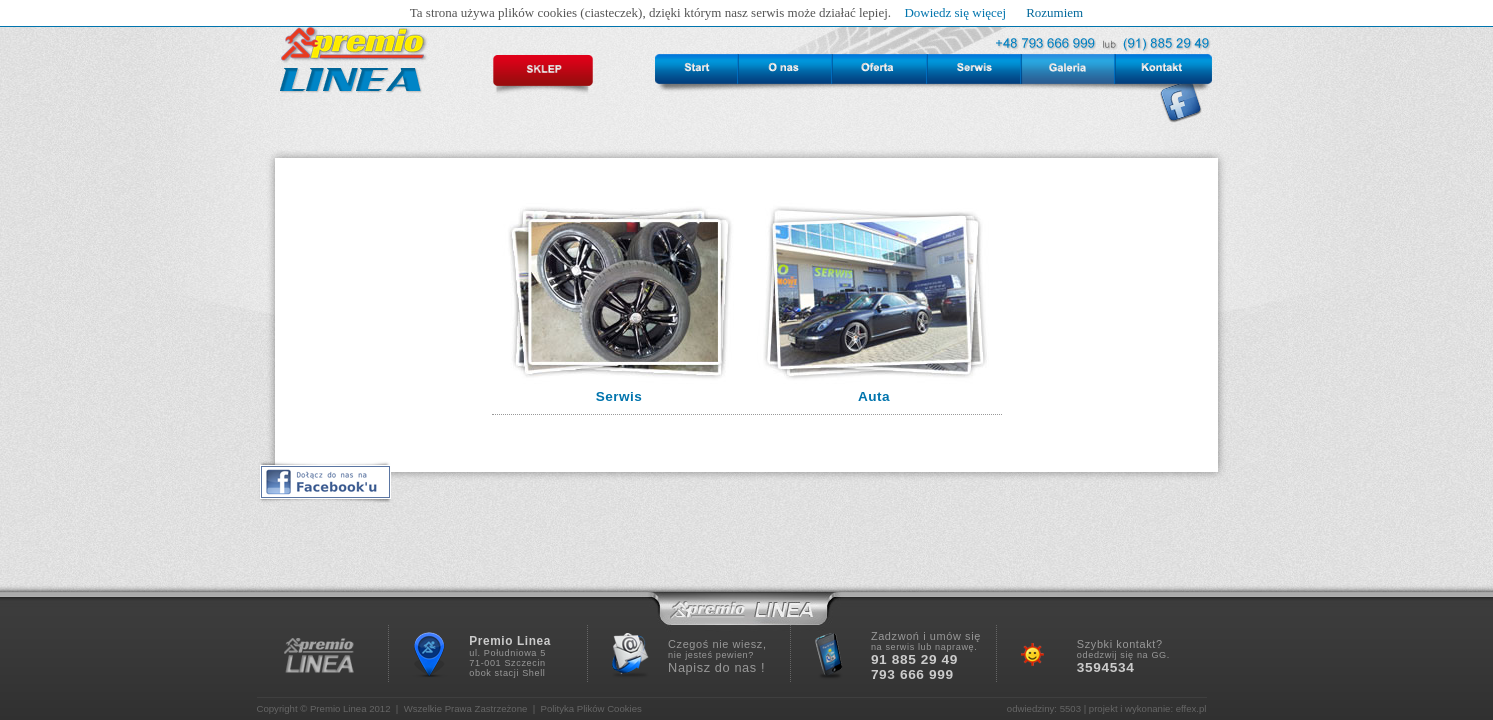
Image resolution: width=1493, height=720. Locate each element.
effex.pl (1191, 708)
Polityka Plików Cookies (591, 708)
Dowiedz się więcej (955, 12)
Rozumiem (1054, 12)
